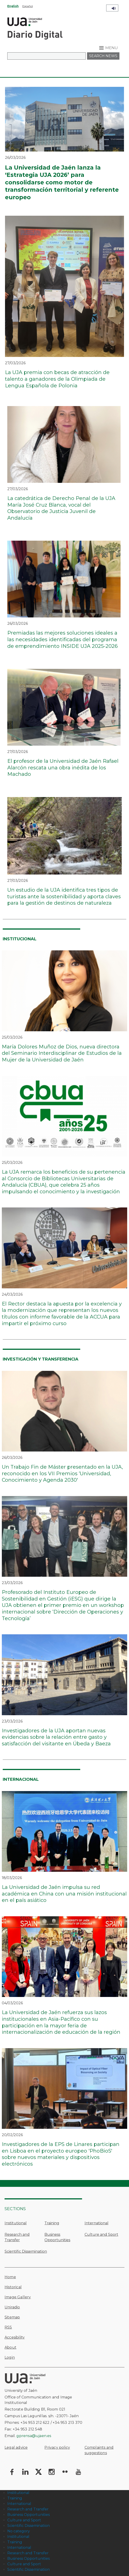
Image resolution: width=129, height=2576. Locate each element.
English (13, 6)
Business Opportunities (57, 2237)
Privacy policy (57, 2447)
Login (10, 2357)
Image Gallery (18, 2297)
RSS (8, 2327)
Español (27, 6)
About (10, 2347)
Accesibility (15, 2337)
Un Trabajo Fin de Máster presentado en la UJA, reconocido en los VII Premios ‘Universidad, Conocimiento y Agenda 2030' (62, 1473)
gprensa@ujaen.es (33, 2436)
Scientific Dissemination (26, 2251)
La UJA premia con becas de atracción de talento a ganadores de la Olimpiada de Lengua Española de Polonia (57, 378)
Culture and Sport (101, 2234)
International (96, 2223)
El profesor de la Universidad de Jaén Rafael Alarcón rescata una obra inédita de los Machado (63, 767)
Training (51, 2223)
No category (18, 2531)
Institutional (16, 2223)
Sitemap (12, 2317)
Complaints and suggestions (99, 2450)
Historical (13, 2287)
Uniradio (12, 2307)
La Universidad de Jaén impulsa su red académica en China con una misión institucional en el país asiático (64, 1893)
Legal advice (16, 2447)
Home (10, 2277)
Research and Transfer (17, 2237)
